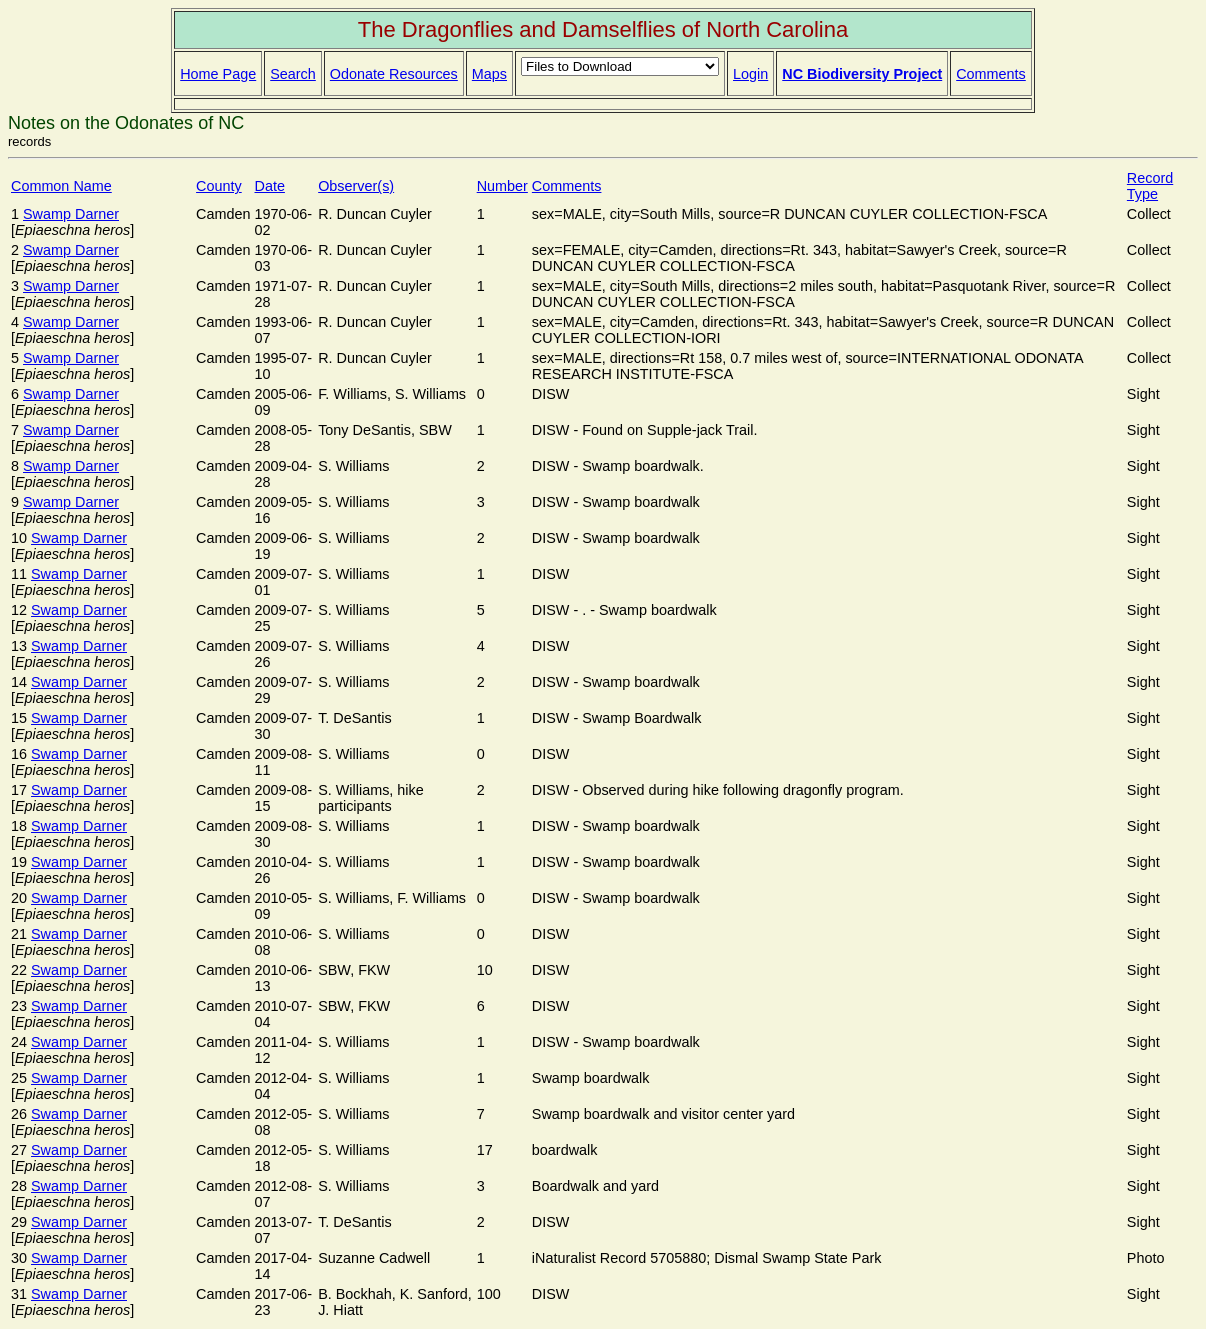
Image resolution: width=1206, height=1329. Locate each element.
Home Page (218, 74)
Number (502, 186)
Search (293, 74)
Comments (991, 74)
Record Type (1150, 186)
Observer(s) (356, 186)
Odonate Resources (394, 74)
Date (270, 186)
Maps (489, 74)
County (219, 186)
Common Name (61, 186)
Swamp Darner (71, 214)
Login (750, 74)
